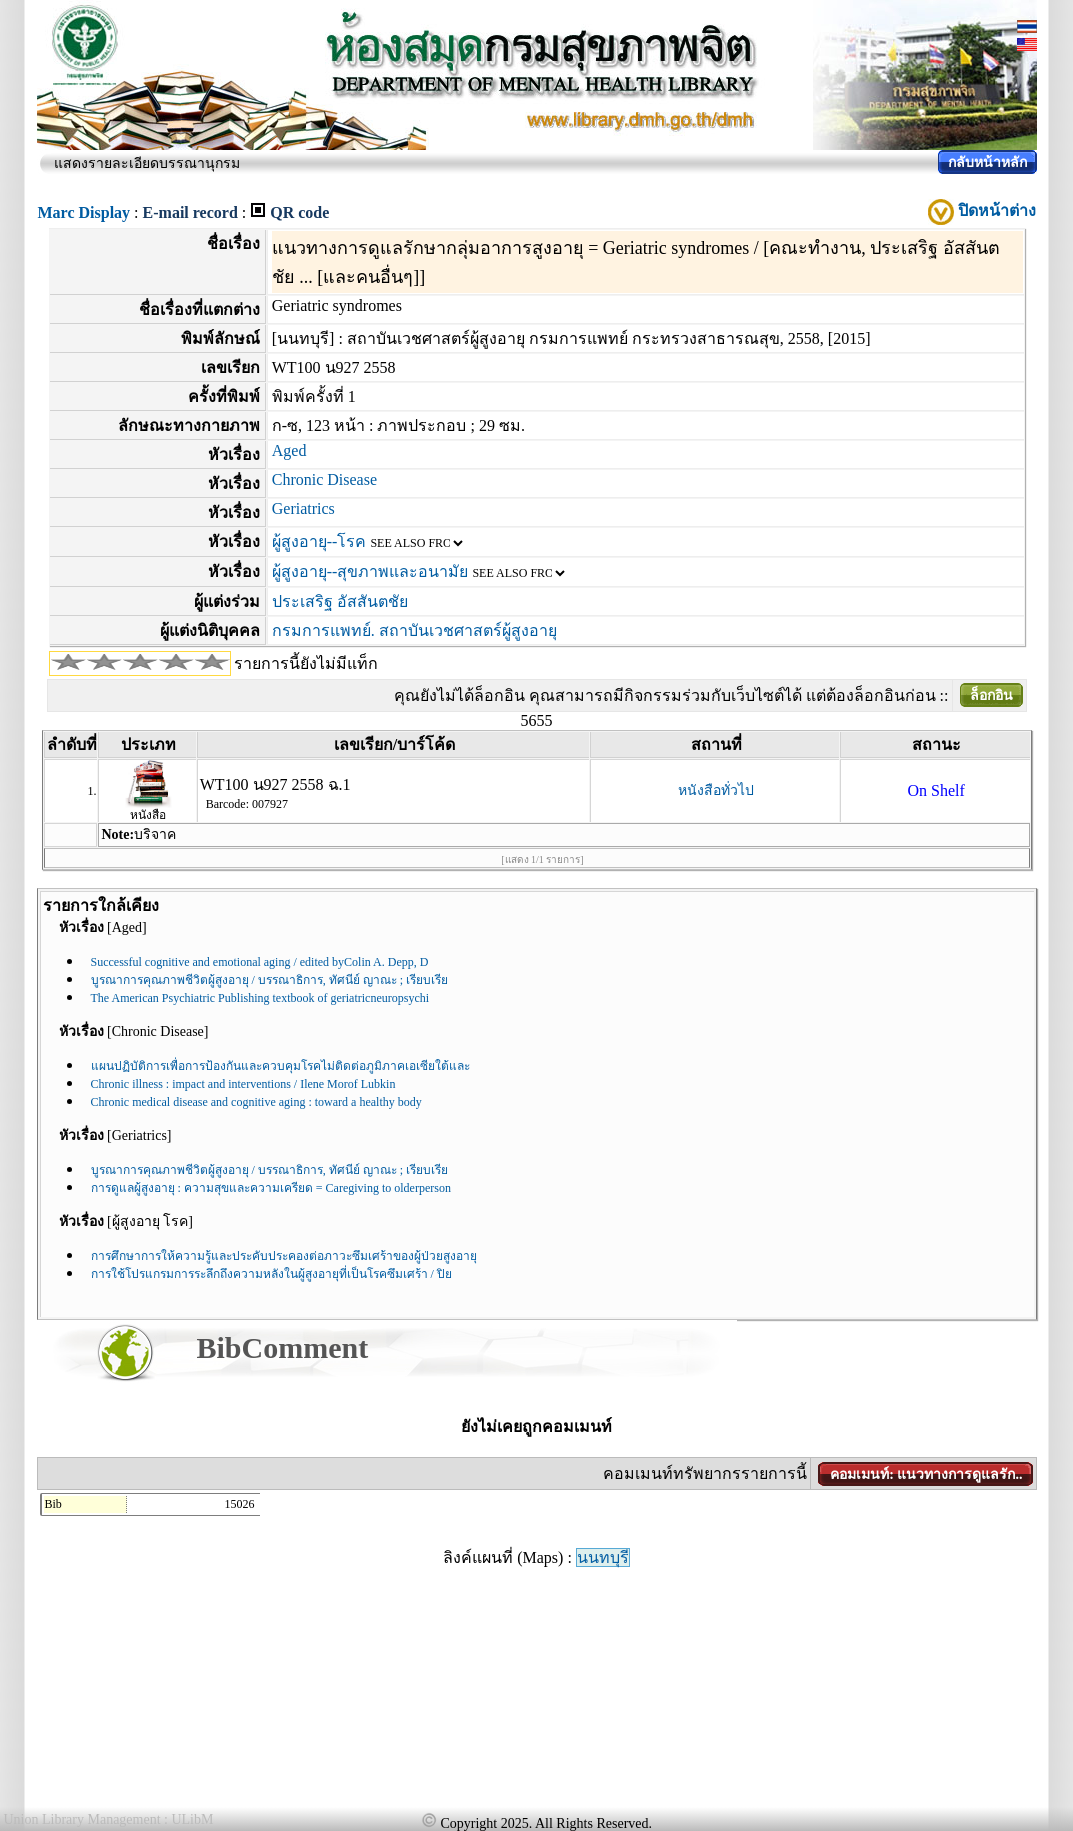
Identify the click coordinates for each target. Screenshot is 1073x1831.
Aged (289, 450)
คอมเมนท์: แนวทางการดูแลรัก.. (926, 1474)
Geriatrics (303, 508)
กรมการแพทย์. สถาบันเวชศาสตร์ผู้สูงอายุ (414, 630)
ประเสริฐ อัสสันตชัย (340, 601)
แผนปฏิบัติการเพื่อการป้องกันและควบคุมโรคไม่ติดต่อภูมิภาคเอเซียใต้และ (280, 1066)
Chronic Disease (324, 479)
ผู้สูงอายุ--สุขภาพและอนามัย (370, 571)
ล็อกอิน (991, 695)
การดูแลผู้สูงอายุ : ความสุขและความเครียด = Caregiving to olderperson (271, 1188)
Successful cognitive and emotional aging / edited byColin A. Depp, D (260, 962)
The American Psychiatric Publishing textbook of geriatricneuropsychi (260, 998)
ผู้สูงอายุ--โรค (319, 541)
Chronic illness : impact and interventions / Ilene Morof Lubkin (243, 1084)
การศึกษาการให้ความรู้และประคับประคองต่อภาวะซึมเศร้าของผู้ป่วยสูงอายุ (284, 1256)
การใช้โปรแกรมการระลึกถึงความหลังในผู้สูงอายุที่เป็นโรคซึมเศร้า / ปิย (271, 1274)
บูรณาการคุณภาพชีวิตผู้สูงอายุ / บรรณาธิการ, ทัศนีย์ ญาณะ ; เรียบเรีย (270, 980)
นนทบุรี (603, 1557)
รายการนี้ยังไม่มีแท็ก (306, 663)
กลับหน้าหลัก (987, 162)
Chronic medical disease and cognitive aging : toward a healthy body (256, 1102)
